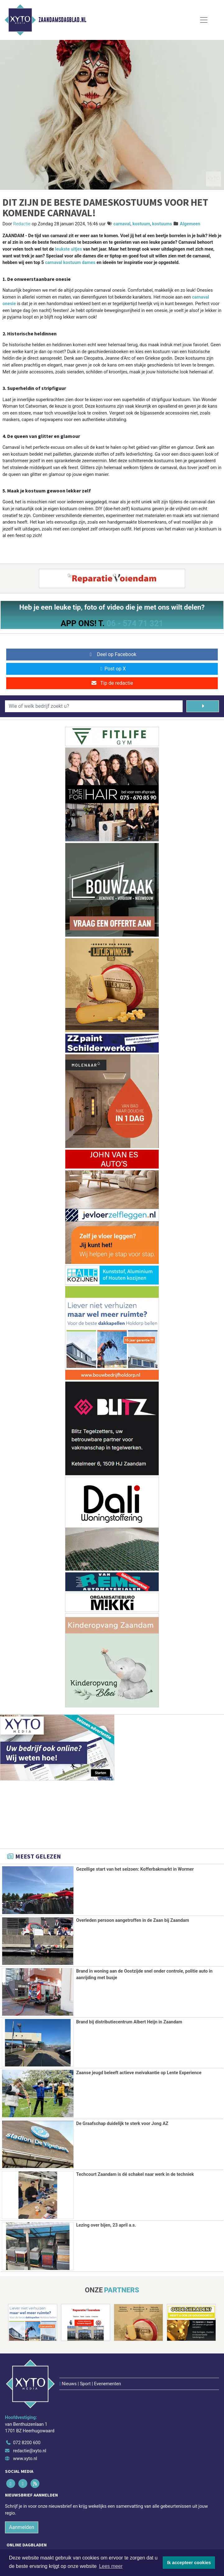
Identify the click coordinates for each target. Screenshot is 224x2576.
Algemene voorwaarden (56, 2547)
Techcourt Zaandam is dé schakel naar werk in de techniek (135, 2174)
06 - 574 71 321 (134, 623)
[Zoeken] (202, 706)
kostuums (162, 224)
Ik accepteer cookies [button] (189, 2562)
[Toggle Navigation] (203, 20)
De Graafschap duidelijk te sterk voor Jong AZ (122, 2123)
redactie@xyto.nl (29, 2412)
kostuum (141, 224)
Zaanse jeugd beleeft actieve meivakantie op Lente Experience (139, 2072)
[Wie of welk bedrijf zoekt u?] (94, 706)
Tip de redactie (112, 683)
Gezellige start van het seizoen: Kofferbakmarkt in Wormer (135, 1869)
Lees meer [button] (111, 2566)
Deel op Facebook (112, 654)
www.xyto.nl (25, 2420)
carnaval (122, 224)
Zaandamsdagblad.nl (62, 20)
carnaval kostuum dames (70, 262)
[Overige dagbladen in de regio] (109, 2529)
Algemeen (190, 224)
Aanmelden (21, 2489)
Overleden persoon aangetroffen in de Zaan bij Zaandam (132, 1920)
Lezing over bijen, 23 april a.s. (106, 2225)
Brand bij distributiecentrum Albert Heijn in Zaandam (129, 2022)
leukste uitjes (68, 249)
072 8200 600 (26, 2404)
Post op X (112, 669)
